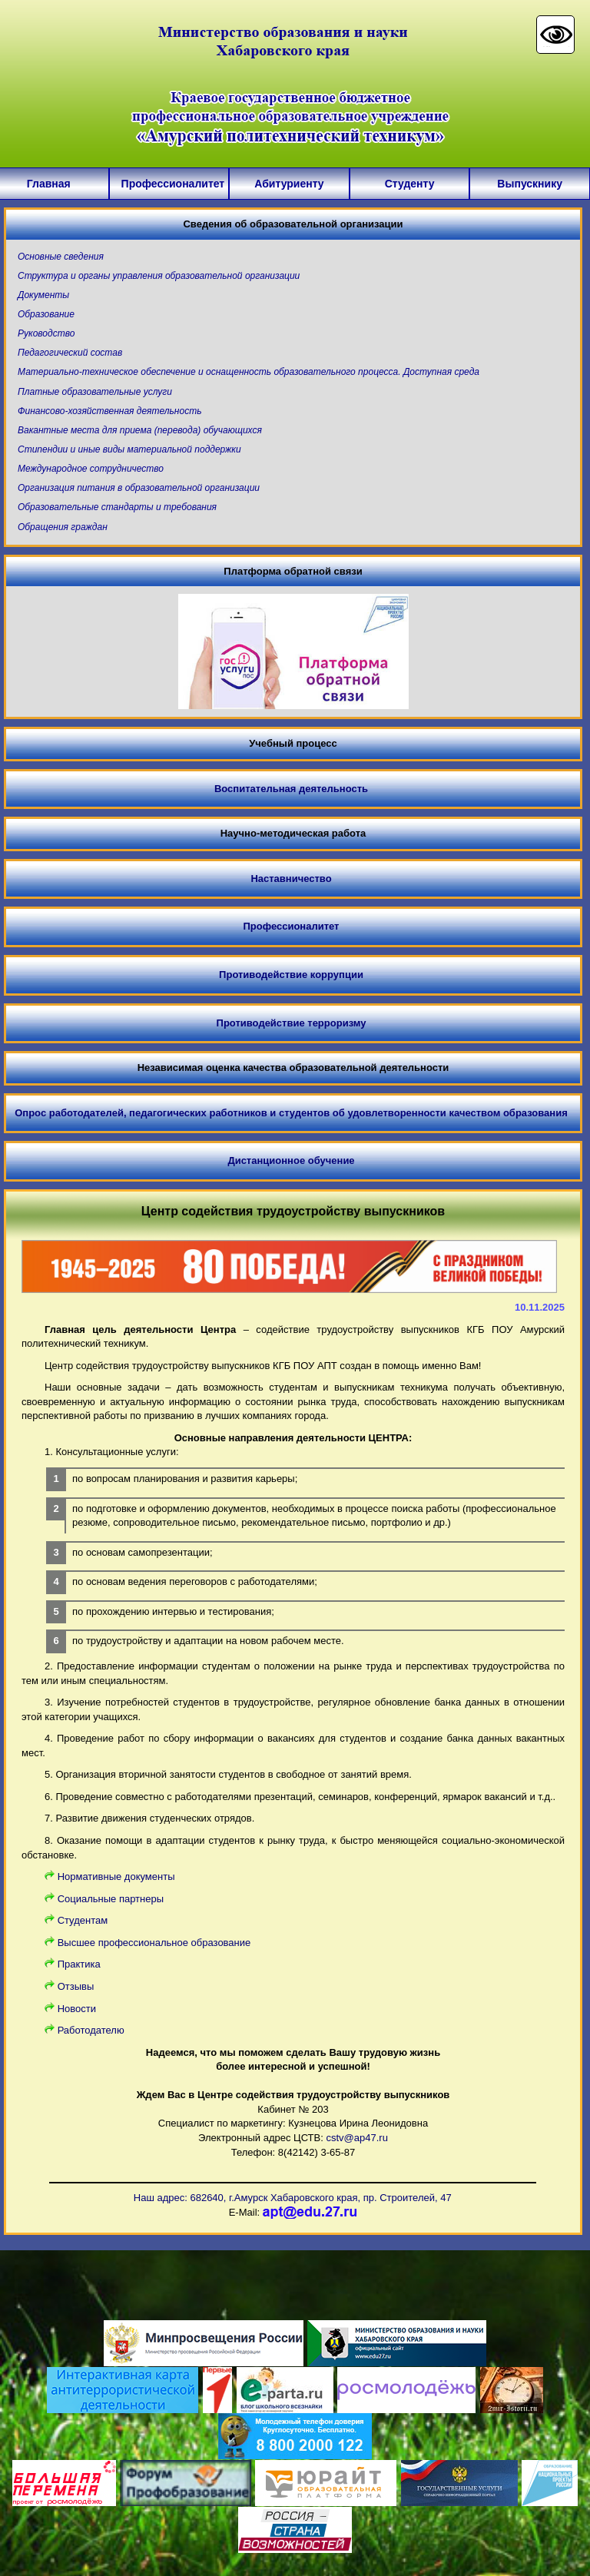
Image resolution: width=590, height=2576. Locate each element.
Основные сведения (61, 256)
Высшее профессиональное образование (154, 1942)
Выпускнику (529, 183)
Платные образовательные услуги (95, 391)
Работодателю (91, 2030)
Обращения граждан (63, 527)
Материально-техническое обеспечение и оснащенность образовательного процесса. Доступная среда (248, 371)
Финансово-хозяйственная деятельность (109, 411)
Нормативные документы (116, 1876)
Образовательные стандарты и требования (117, 507)
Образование (46, 314)
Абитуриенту (288, 183)
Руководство (46, 333)
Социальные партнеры (111, 1899)
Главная (49, 183)
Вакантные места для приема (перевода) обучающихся (140, 430)
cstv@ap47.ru (356, 2137)
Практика (79, 1964)
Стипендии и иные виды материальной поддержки (129, 449)
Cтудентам (83, 1920)
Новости (77, 2008)
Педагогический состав (70, 352)
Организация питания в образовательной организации (139, 487)
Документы (43, 295)
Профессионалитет (169, 183)
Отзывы (76, 1986)
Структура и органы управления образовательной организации (159, 275)
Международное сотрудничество (91, 468)
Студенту (410, 183)
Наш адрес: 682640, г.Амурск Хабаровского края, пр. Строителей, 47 (293, 2197)
